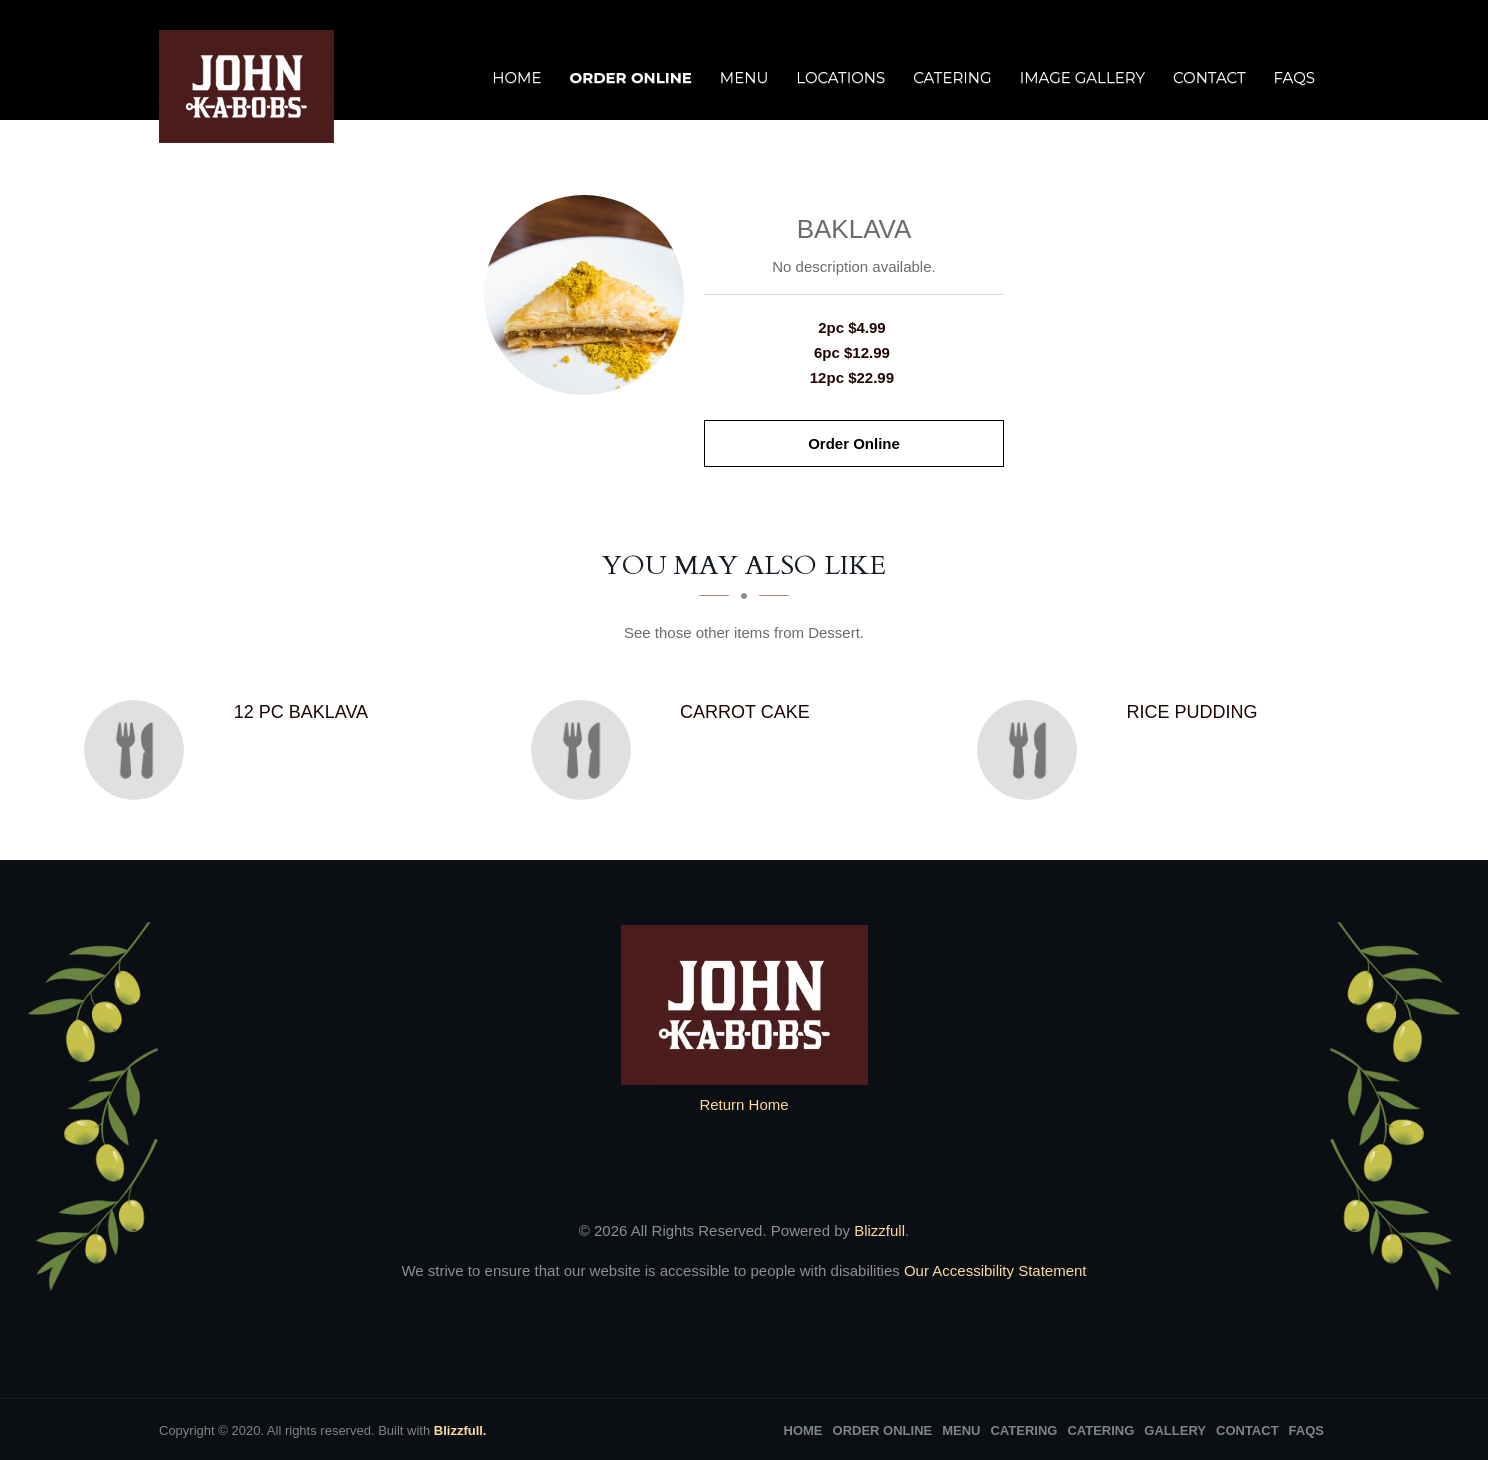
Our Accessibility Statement (993, 1270)
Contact (1209, 77)
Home (516, 77)
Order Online (630, 77)
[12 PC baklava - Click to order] (139, 750)
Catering (952, 77)
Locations (840, 77)
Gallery (1175, 1430)
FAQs (1294, 77)
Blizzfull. (460, 1430)
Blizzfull (879, 1230)
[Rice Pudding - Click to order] (1032, 750)
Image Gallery (1082, 77)
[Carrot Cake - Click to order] (586, 750)
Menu (744, 77)
